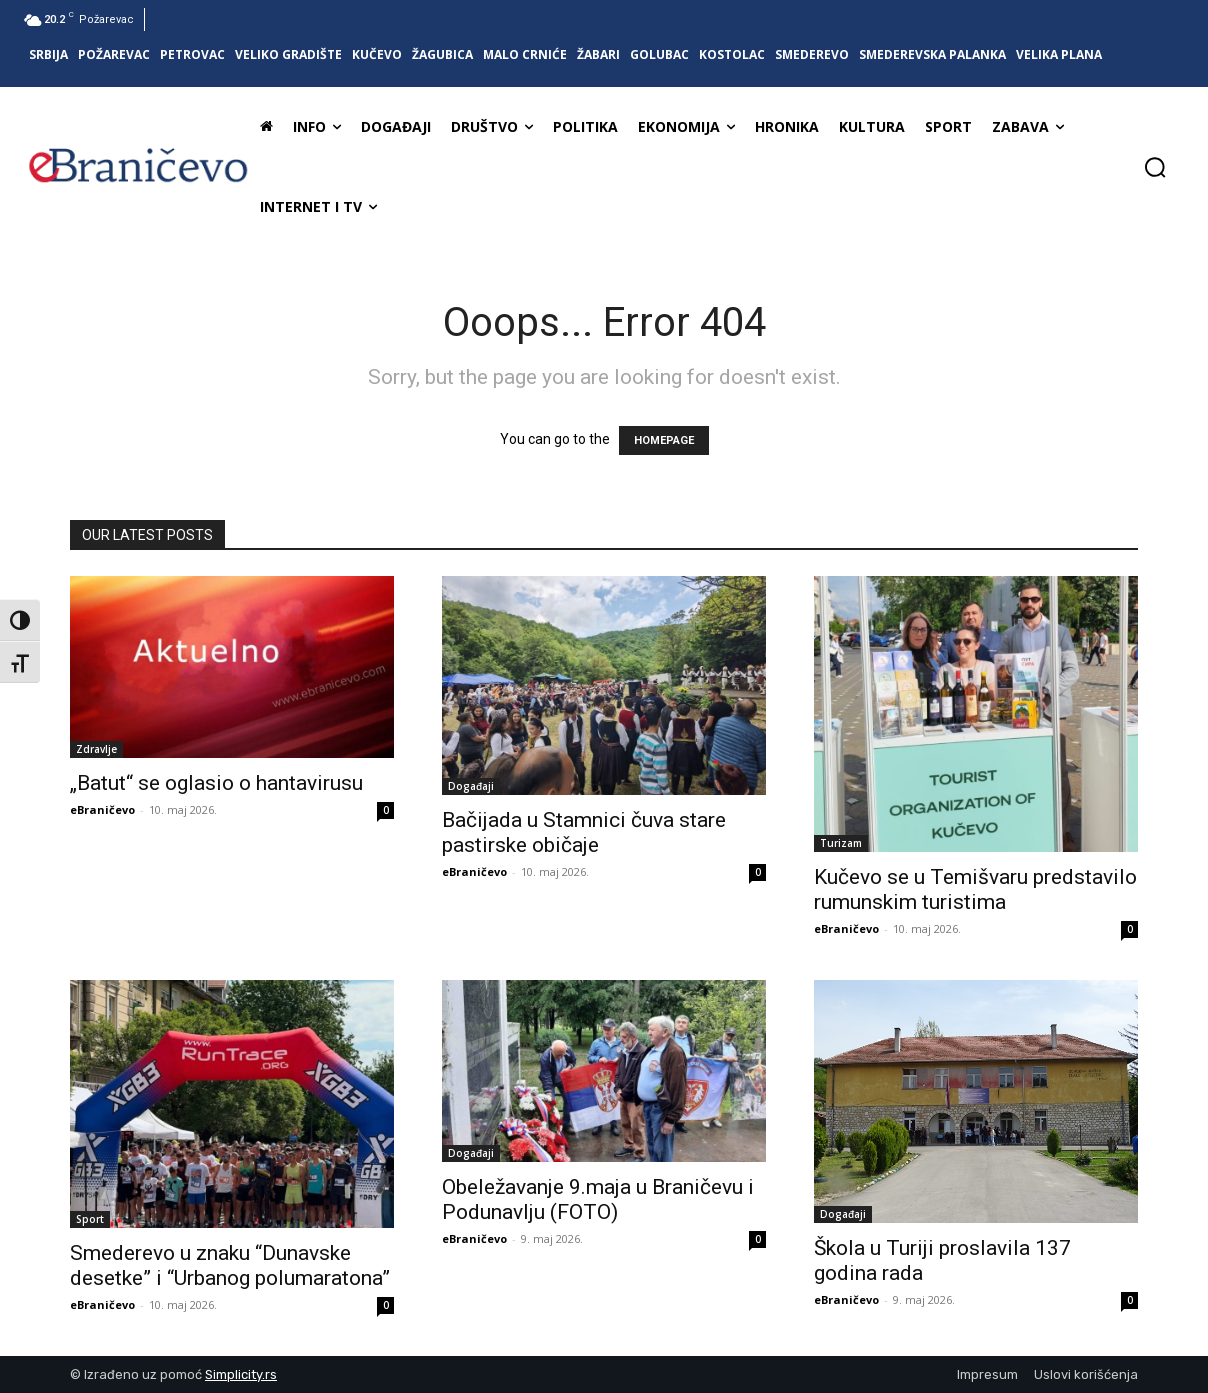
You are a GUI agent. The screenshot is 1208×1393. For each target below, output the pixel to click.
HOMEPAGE (664, 440)
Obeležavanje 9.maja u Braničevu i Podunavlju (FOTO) (598, 1199)
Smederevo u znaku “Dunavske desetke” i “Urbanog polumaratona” (230, 1265)
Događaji (471, 786)
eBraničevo (102, 809)
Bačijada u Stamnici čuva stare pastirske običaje (584, 832)
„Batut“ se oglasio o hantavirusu (216, 783)
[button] (1155, 167)
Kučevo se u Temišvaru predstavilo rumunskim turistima (975, 889)
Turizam (841, 843)
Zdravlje (96, 749)
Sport (90, 1219)
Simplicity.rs (241, 1374)
